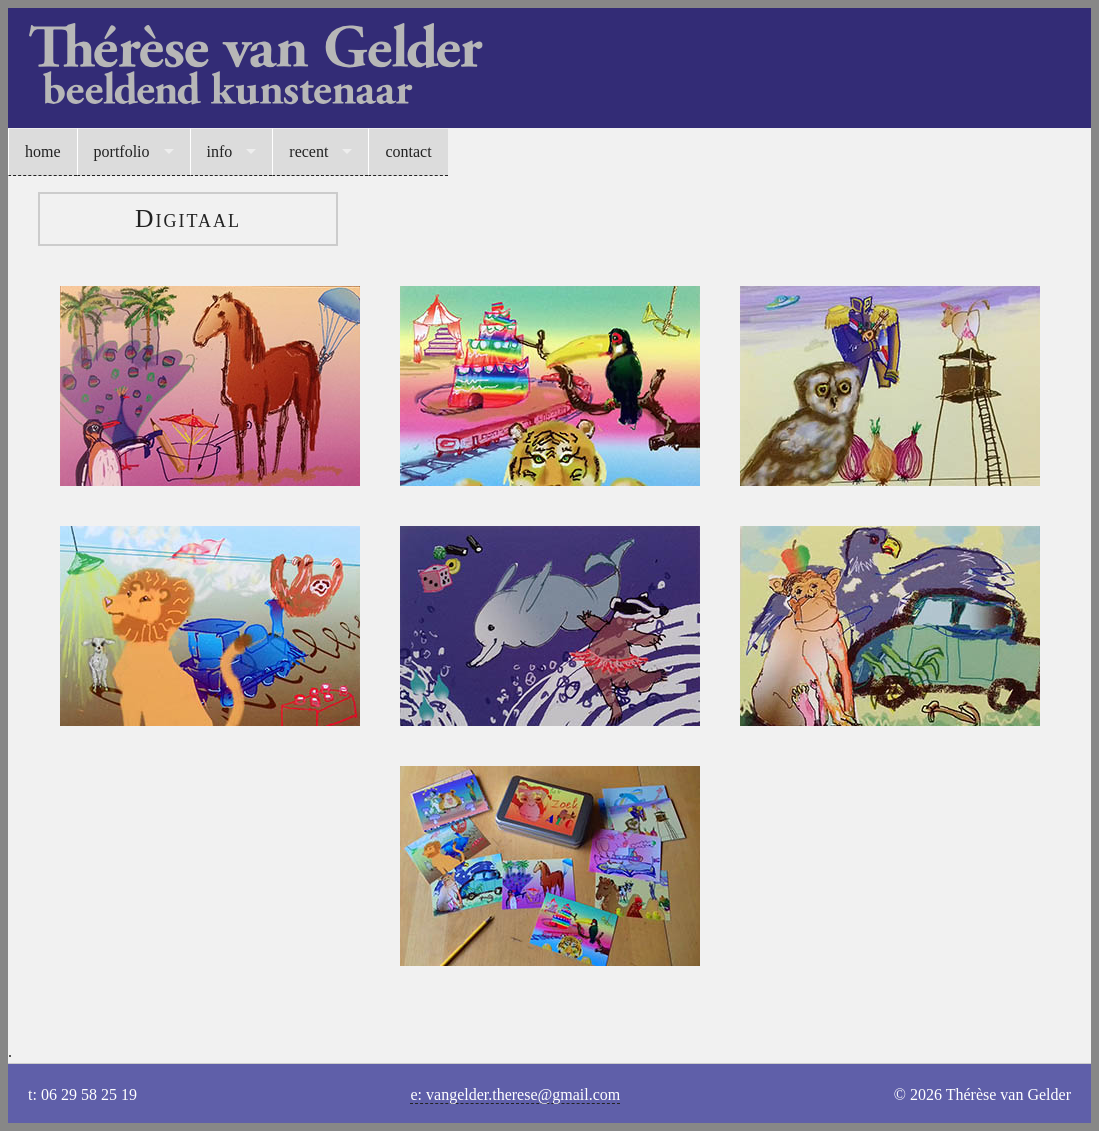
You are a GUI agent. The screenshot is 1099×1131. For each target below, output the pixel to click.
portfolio (122, 151)
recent (308, 151)
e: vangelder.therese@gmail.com (515, 1094)
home (43, 151)
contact (408, 151)
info (220, 151)
